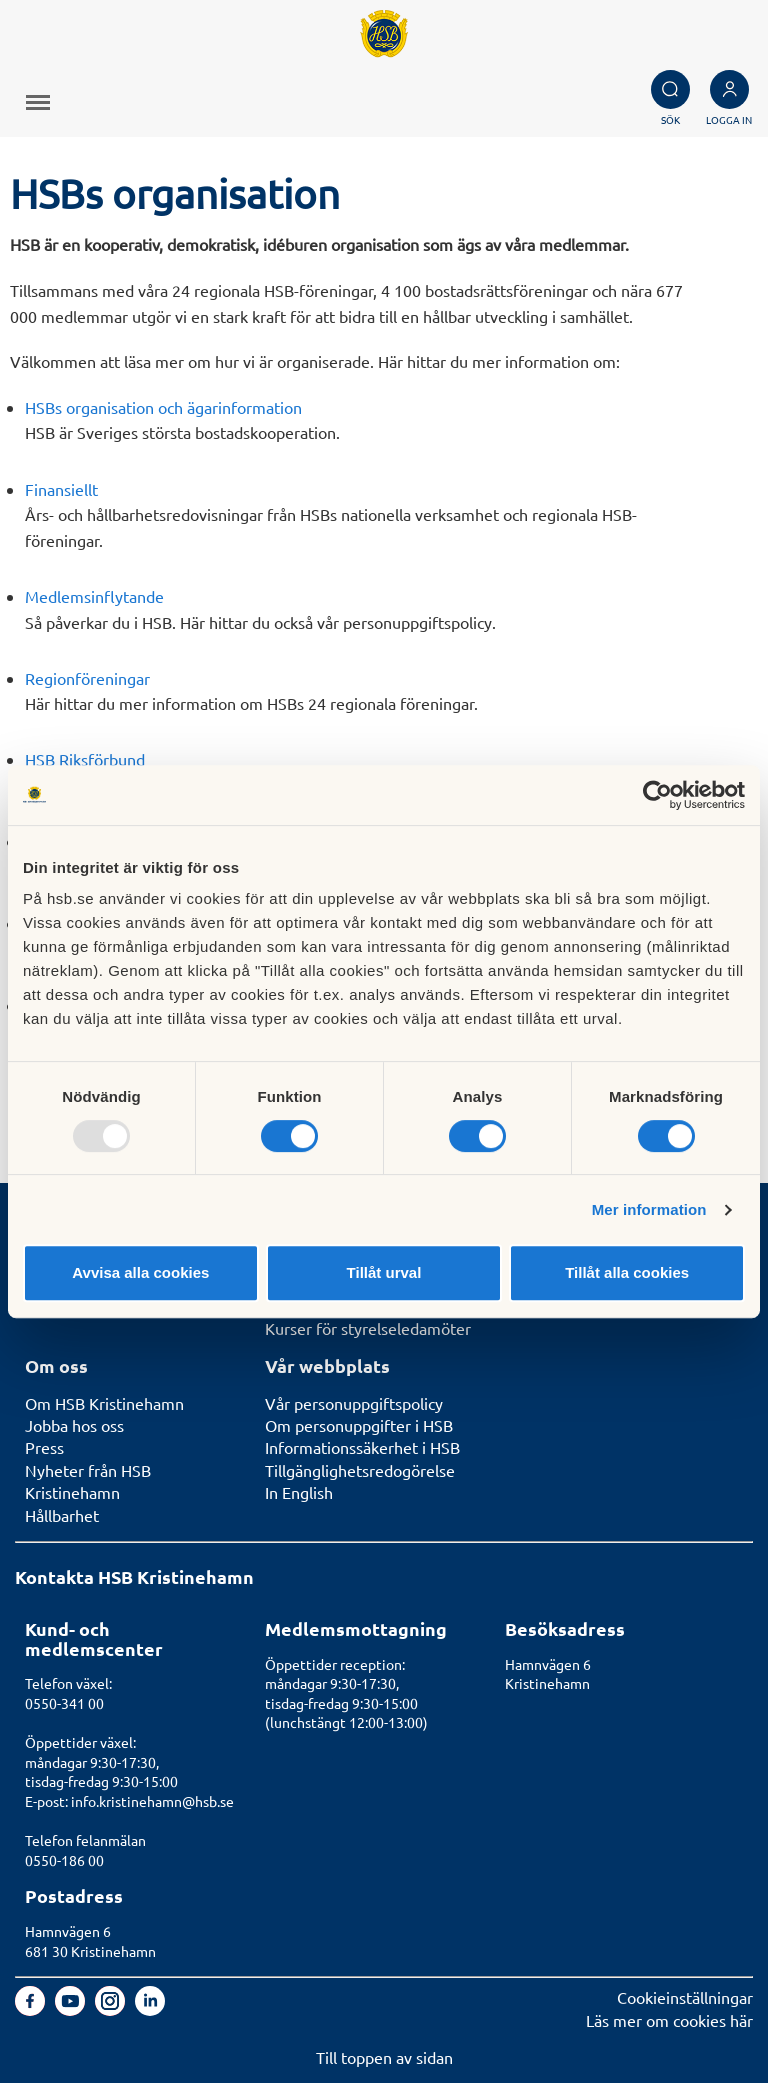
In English (299, 1492)
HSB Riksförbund (85, 759)
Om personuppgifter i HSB (359, 1425)
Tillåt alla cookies (627, 1272)
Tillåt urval (384, 1272)
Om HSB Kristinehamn (104, 1403)
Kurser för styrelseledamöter (368, 1328)
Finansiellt (61, 489)
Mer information (649, 1209)
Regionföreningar (87, 678)
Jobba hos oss (74, 1425)
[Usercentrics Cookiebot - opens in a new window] (657, 795)
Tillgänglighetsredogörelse (360, 1470)
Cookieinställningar (685, 1997)
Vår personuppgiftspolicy (354, 1403)
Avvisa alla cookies (140, 1272)
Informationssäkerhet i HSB (362, 1447)
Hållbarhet (62, 1515)
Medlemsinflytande (94, 596)
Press (44, 1447)
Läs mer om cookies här (669, 2020)
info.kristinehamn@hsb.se (152, 1801)
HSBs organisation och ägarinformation (163, 407)
